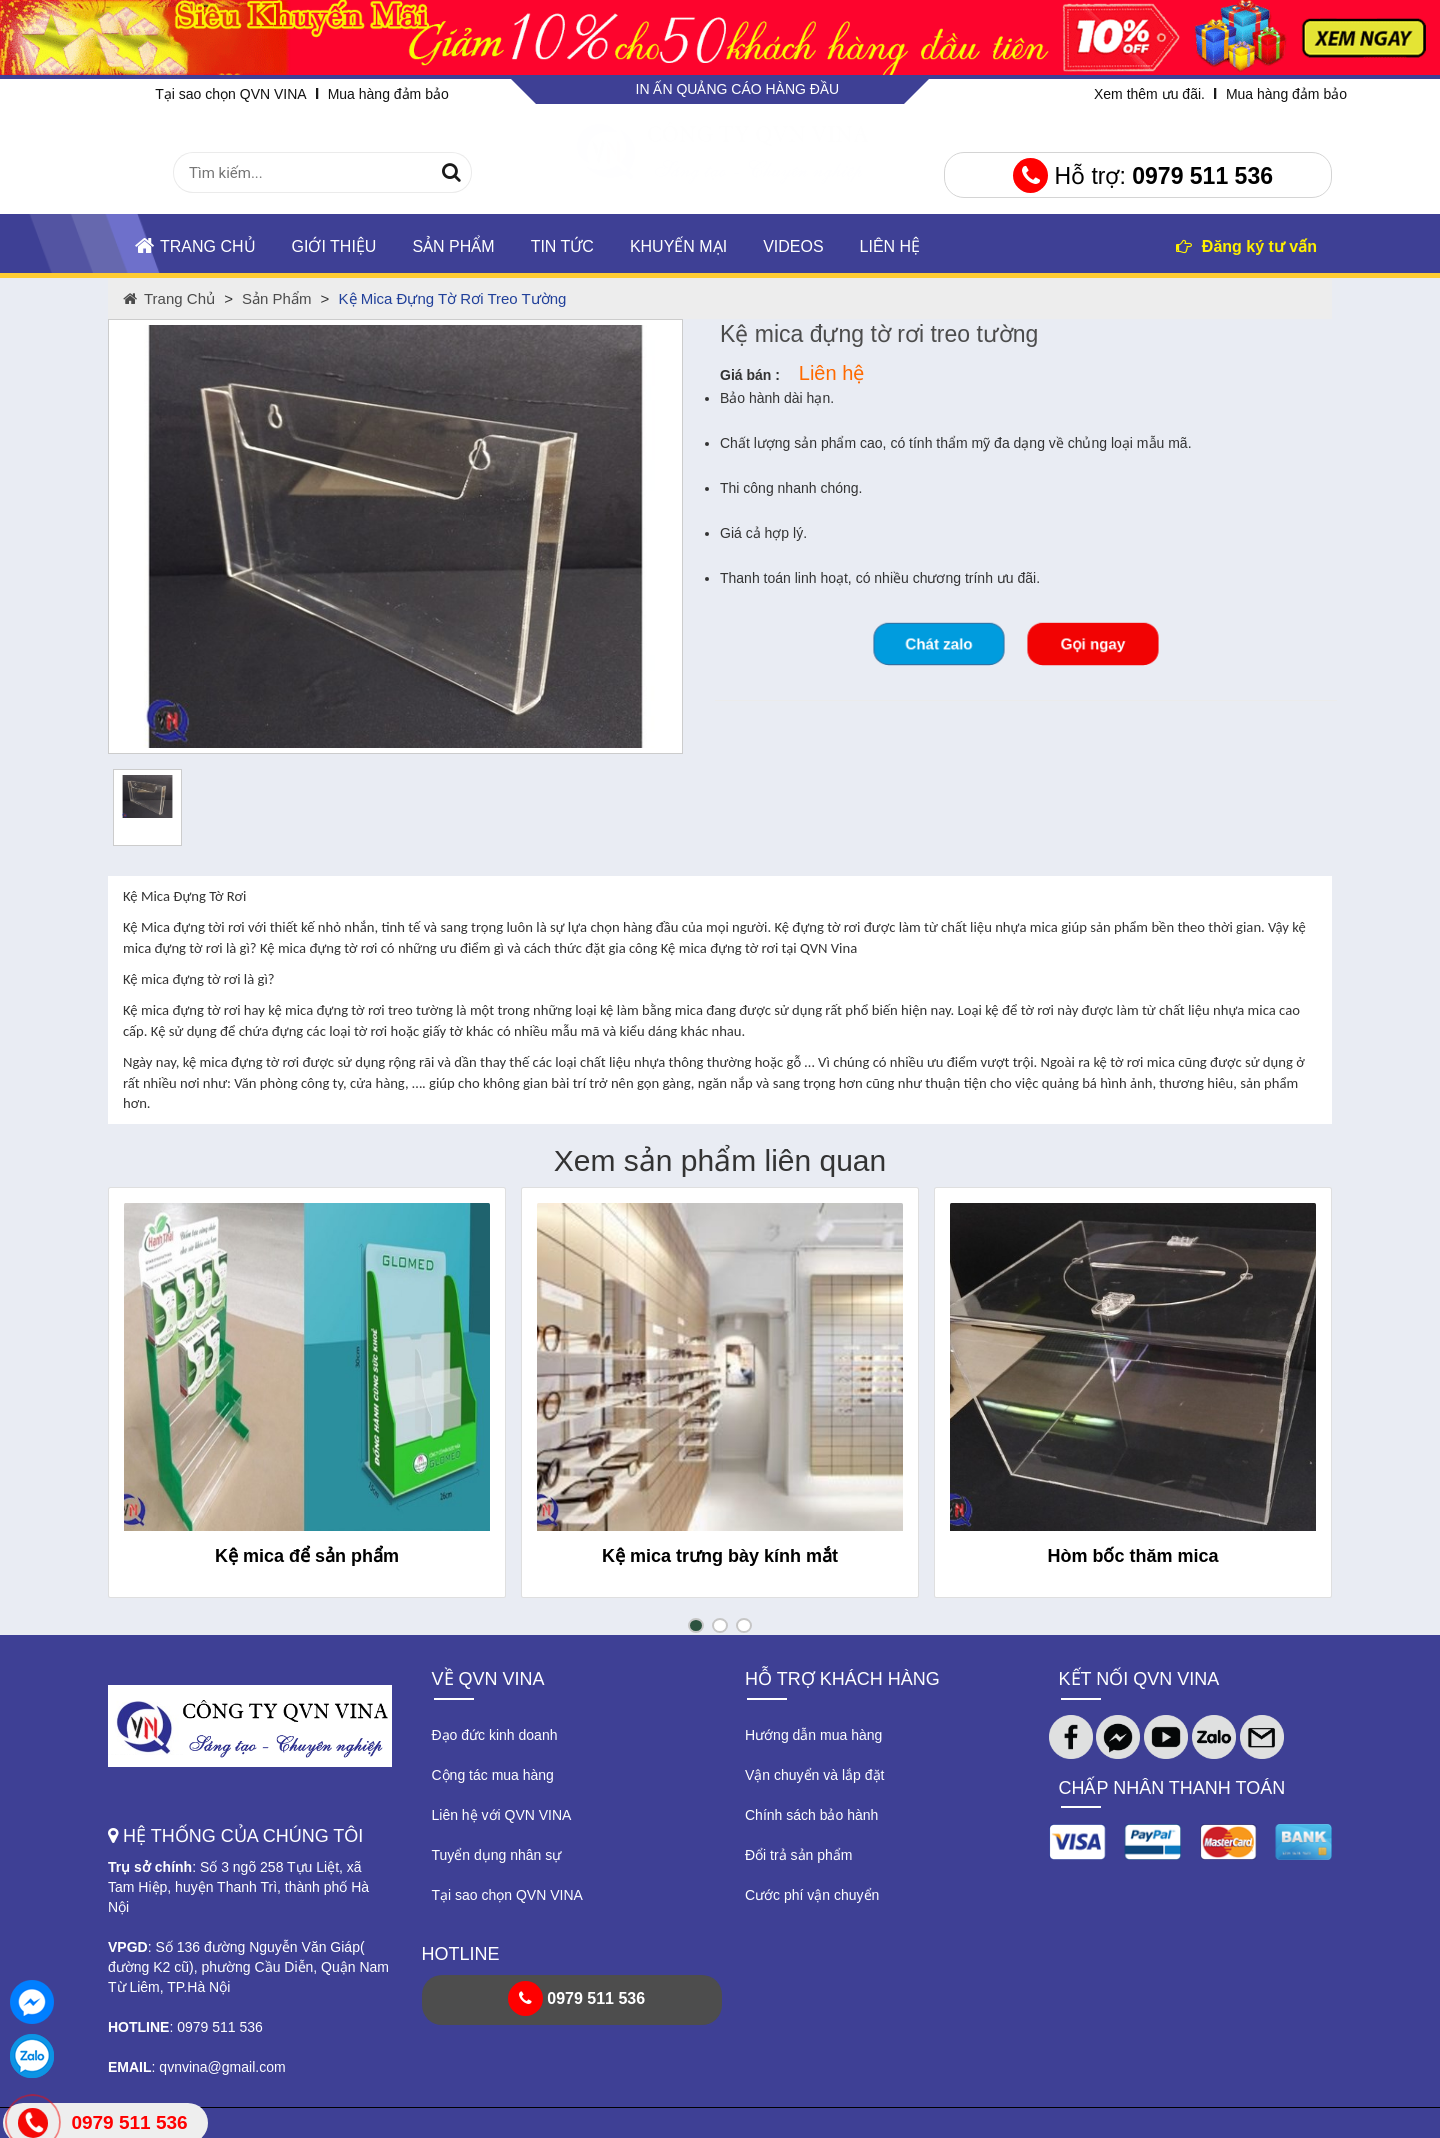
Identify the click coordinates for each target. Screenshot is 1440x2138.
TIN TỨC (562, 246)
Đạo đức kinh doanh (495, 1735)
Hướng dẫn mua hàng (813, 1735)
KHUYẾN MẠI (678, 246)
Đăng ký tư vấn (1246, 246)
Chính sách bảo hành (811, 1815)
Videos (793, 246)
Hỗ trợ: (1143, 176)
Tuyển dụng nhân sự (497, 1855)
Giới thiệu (334, 246)
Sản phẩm (453, 246)
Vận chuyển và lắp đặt (814, 1775)
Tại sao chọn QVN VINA (230, 94)
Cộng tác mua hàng (493, 1775)
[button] (696, 1625)
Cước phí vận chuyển (812, 1895)
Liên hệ (890, 246)
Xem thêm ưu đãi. (1149, 94)
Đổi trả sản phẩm (798, 1855)
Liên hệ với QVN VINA (502, 1815)
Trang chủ (195, 245)
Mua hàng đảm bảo (388, 94)
